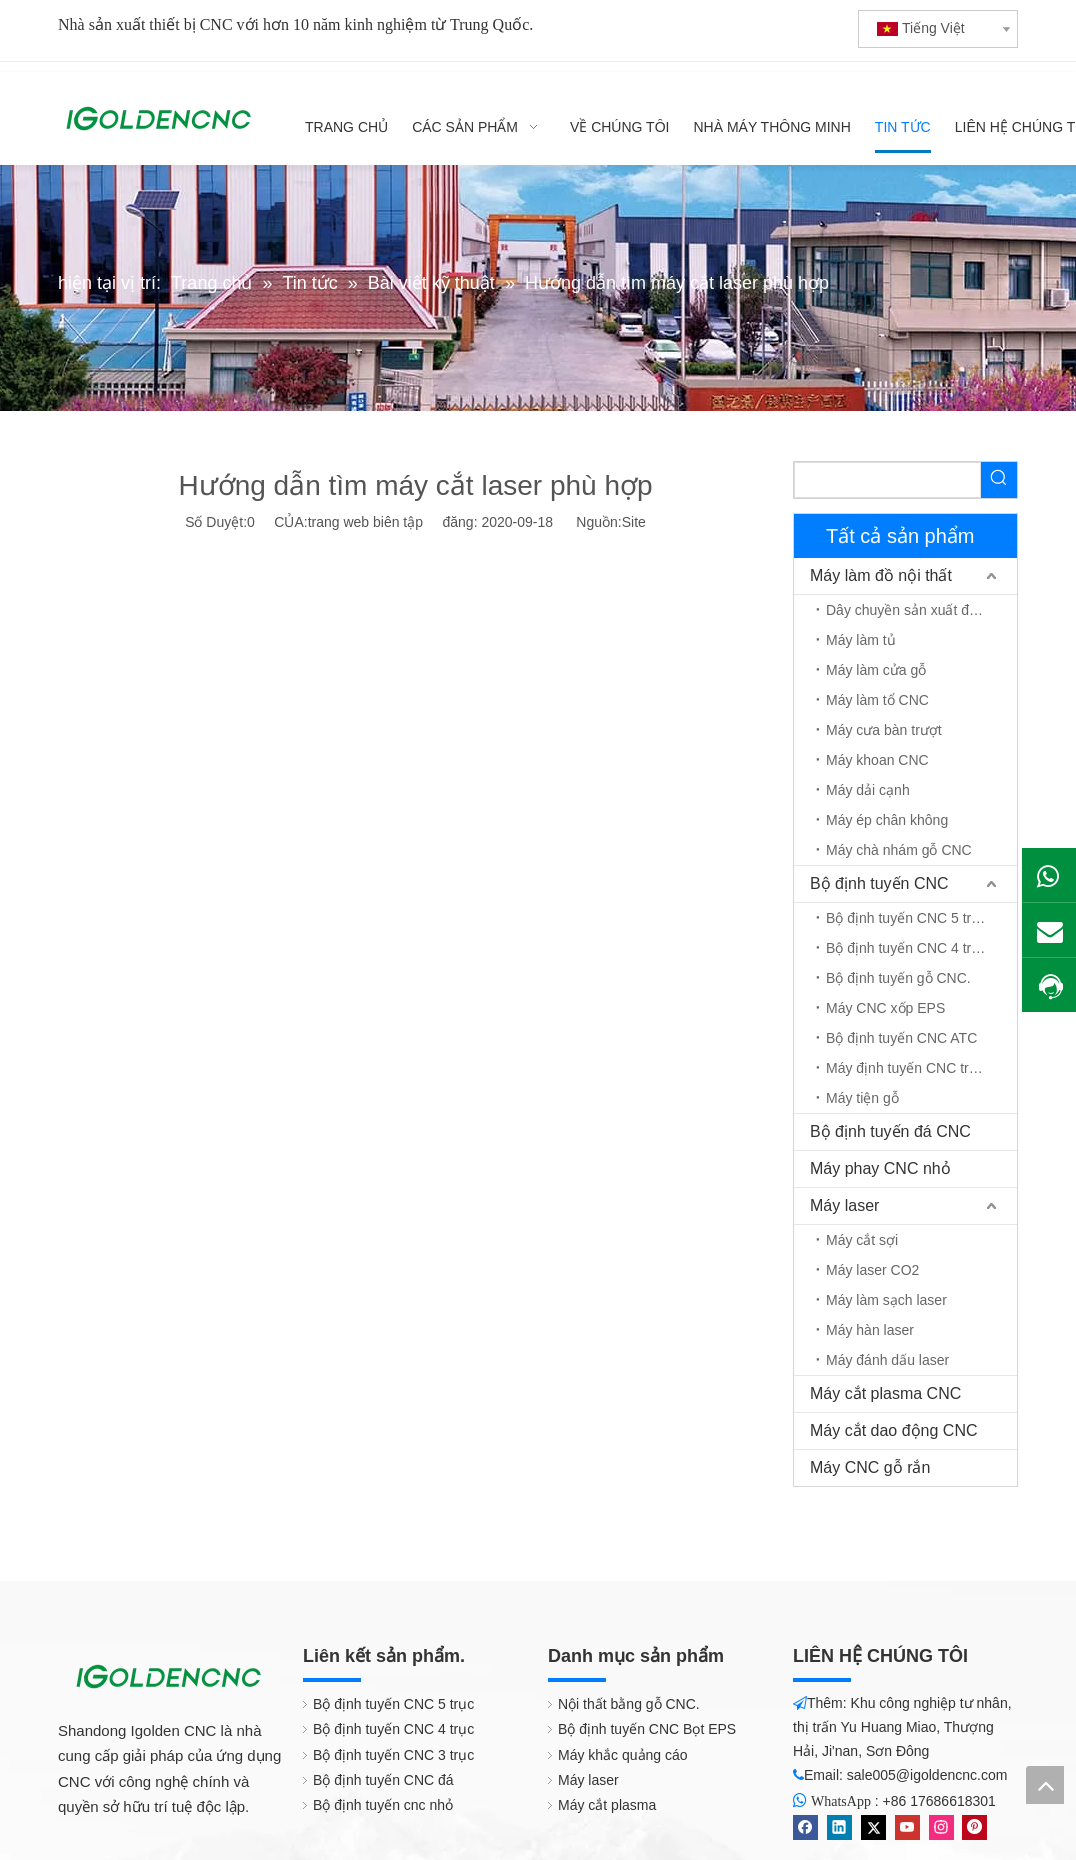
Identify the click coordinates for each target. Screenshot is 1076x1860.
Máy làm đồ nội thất (881, 575)
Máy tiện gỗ (862, 1098)
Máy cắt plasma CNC (885, 1393)
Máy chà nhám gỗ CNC (899, 850)
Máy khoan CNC (877, 760)
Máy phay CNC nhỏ (880, 1168)
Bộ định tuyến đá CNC (890, 1131)
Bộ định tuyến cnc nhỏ (383, 1805)
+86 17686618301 (939, 1801)
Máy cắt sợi (862, 1240)
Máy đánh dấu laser (887, 1360)
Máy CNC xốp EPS (885, 1008)
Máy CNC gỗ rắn (870, 1467)
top (1045, 1785)
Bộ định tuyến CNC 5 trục (906, 918)
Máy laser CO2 (872, 1270)
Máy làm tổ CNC (877, 700)
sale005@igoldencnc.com (927, 1775)
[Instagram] (941, 1827)
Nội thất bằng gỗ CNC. (629, 1704)
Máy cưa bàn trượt (884, 730)
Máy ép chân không (887, 820)
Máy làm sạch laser (886, 1300)
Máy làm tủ (861, 640)
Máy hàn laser (870, 1330)
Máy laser (844, 1205)
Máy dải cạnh (868, 790)
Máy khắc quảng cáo (623, 1755)
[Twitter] (873, 1827)
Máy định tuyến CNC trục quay (921, 1068)
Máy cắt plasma (607, 1805)
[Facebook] (805, 1827)
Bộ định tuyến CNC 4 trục (906, 948)
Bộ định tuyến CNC (879, 883)
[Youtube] (907, 1827)
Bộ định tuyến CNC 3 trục (393, 1755)
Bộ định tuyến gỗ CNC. (898, 978)
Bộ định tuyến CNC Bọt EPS (647, 1729)
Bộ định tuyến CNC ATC (901, 1038)
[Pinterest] (974, 1827)
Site (634, 522)
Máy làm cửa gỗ (876, 670)
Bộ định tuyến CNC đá (383, 1780)
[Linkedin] (839, 1827)
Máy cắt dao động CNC (894, 1430)
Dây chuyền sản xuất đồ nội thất (921, 610)
